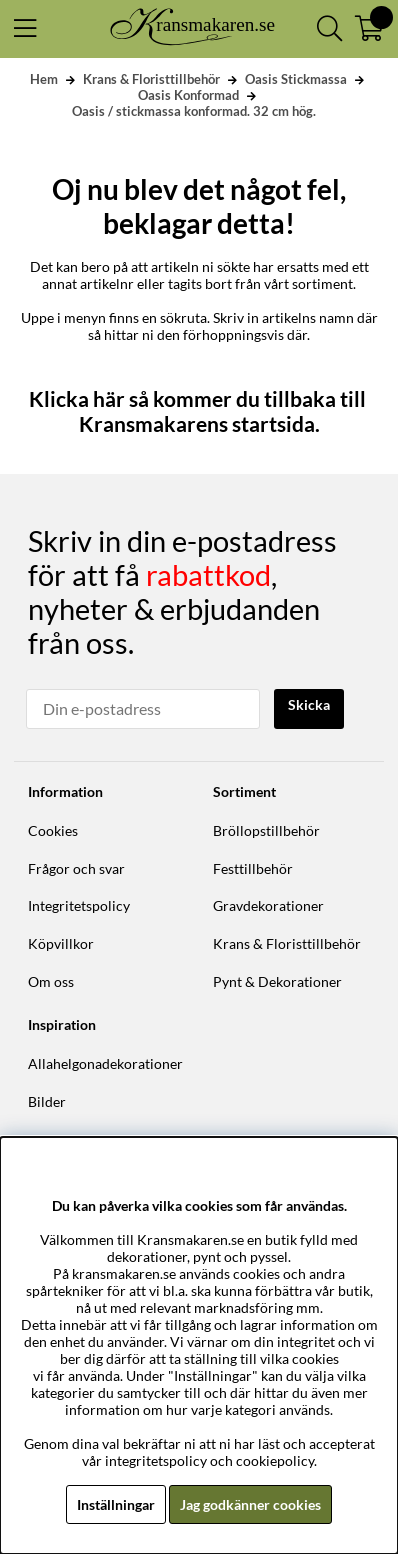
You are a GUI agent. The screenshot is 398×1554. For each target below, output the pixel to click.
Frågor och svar (76, 868)
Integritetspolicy (79, 905)
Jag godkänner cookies (250, 1504)
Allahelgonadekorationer (105, 1063)
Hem (44, 79)
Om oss (51, 981)
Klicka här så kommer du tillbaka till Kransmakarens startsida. (199, 411)
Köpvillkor (61, 943)
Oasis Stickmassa (296, 79)
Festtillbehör (253, 868)
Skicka (309, 704)
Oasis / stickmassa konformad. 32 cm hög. (194, 111)
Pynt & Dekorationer (277, 981)
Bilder (47, 1101)
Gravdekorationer (268, 905)
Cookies (53, 830)
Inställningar (116, 1504)
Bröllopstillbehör (266, 830)
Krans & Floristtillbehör (151, 79)
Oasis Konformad (188, 95)
